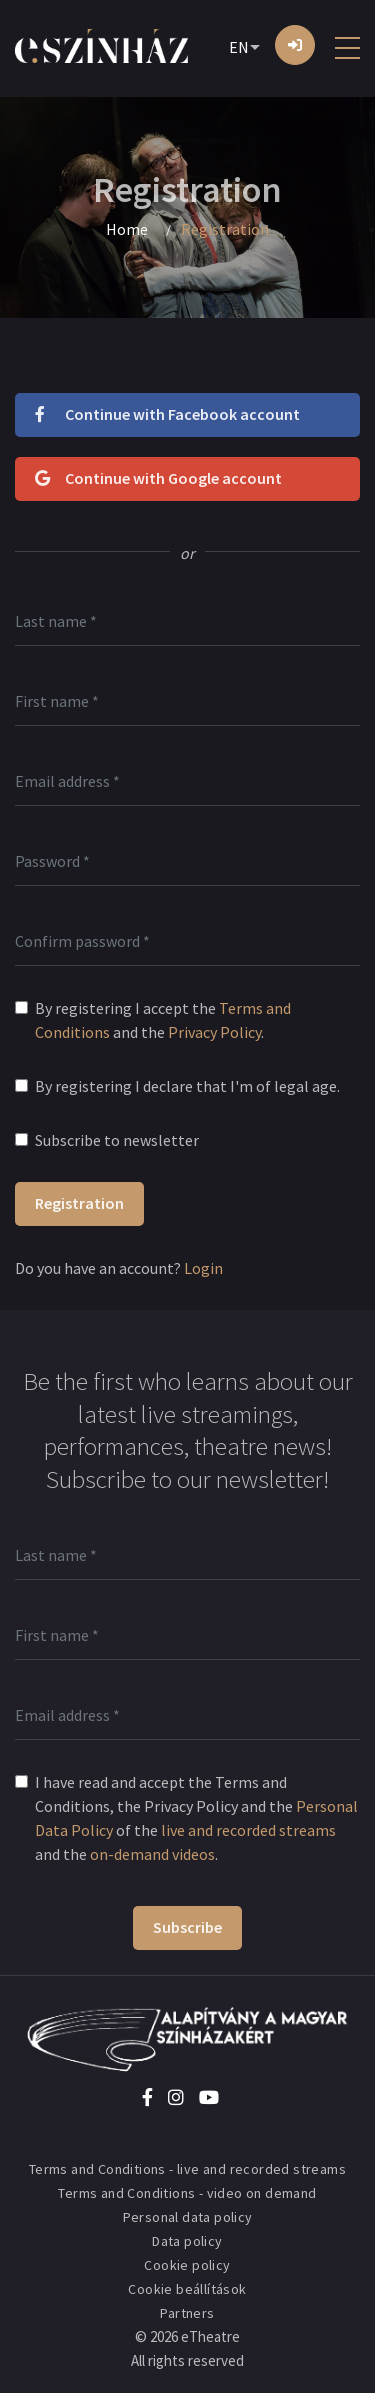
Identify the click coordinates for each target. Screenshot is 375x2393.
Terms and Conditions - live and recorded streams (187, 2169)
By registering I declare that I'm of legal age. (187, 1086)
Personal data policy (188, 2217)
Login (203, 1268)
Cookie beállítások (187, 2289)
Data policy (187, 2241)
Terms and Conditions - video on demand (187, 2193)
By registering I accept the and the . (163, 1020)
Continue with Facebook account (167, 414)
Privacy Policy (214, 1032)
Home (127, 229)
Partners (187, 2313)
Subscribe (187, 1927)
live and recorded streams (248, 1830)
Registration (79, 1203)
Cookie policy (187, 2265)
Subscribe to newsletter (117, 1140)
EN (239, 47)
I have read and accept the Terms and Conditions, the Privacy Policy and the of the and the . (196, 1818)
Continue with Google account (158, 478)
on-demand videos (152, 1854)
